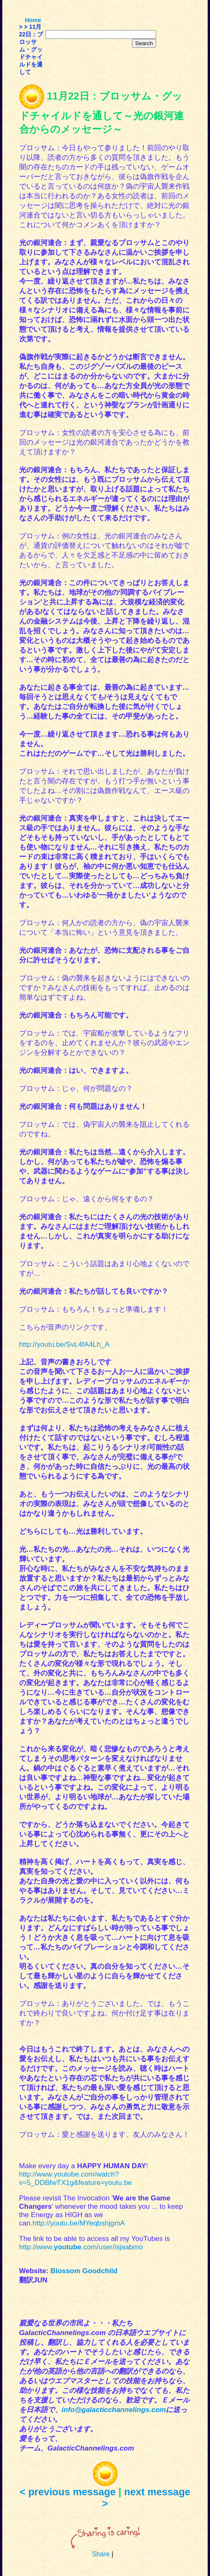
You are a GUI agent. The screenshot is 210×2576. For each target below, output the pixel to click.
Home (33, 20)
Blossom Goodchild (84, 2271)
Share (101, 2554)
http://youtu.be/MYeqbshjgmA (79, 2223)
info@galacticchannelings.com (114, 2410)
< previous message (68, 2491)
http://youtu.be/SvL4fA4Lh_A (64, 1344)
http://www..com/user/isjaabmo (81, 2247)
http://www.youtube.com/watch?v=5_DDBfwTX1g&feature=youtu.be (75, 2178)
